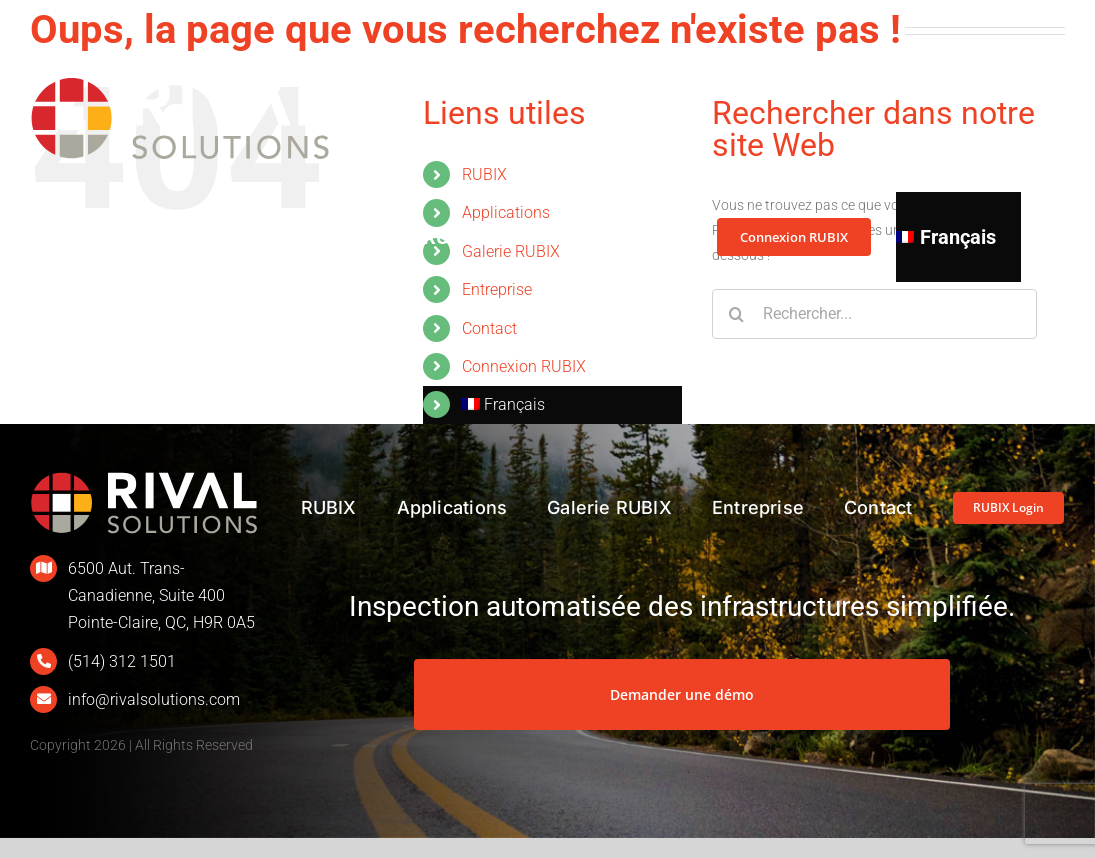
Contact (489, 328)
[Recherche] (737, 314)
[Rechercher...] (874, 314)
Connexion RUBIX (524, 366)
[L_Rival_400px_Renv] (144, 478)
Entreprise (497, 289)
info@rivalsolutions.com (154, 699)
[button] (1030, 237)
